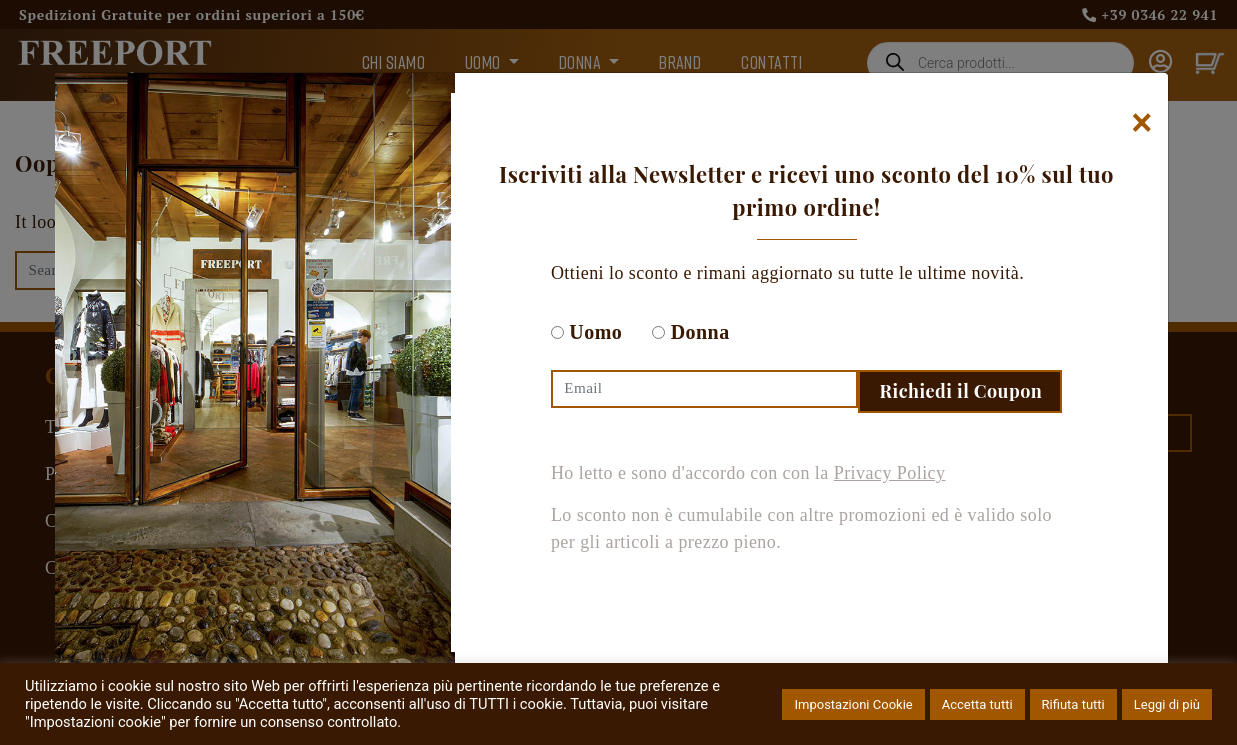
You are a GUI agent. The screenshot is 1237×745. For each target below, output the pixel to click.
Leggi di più (1167, 704)
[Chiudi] (1142, 122)
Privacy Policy (890, 473)
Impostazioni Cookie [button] (853, 704)
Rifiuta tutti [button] (1073, 704)
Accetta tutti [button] (977, 704)
